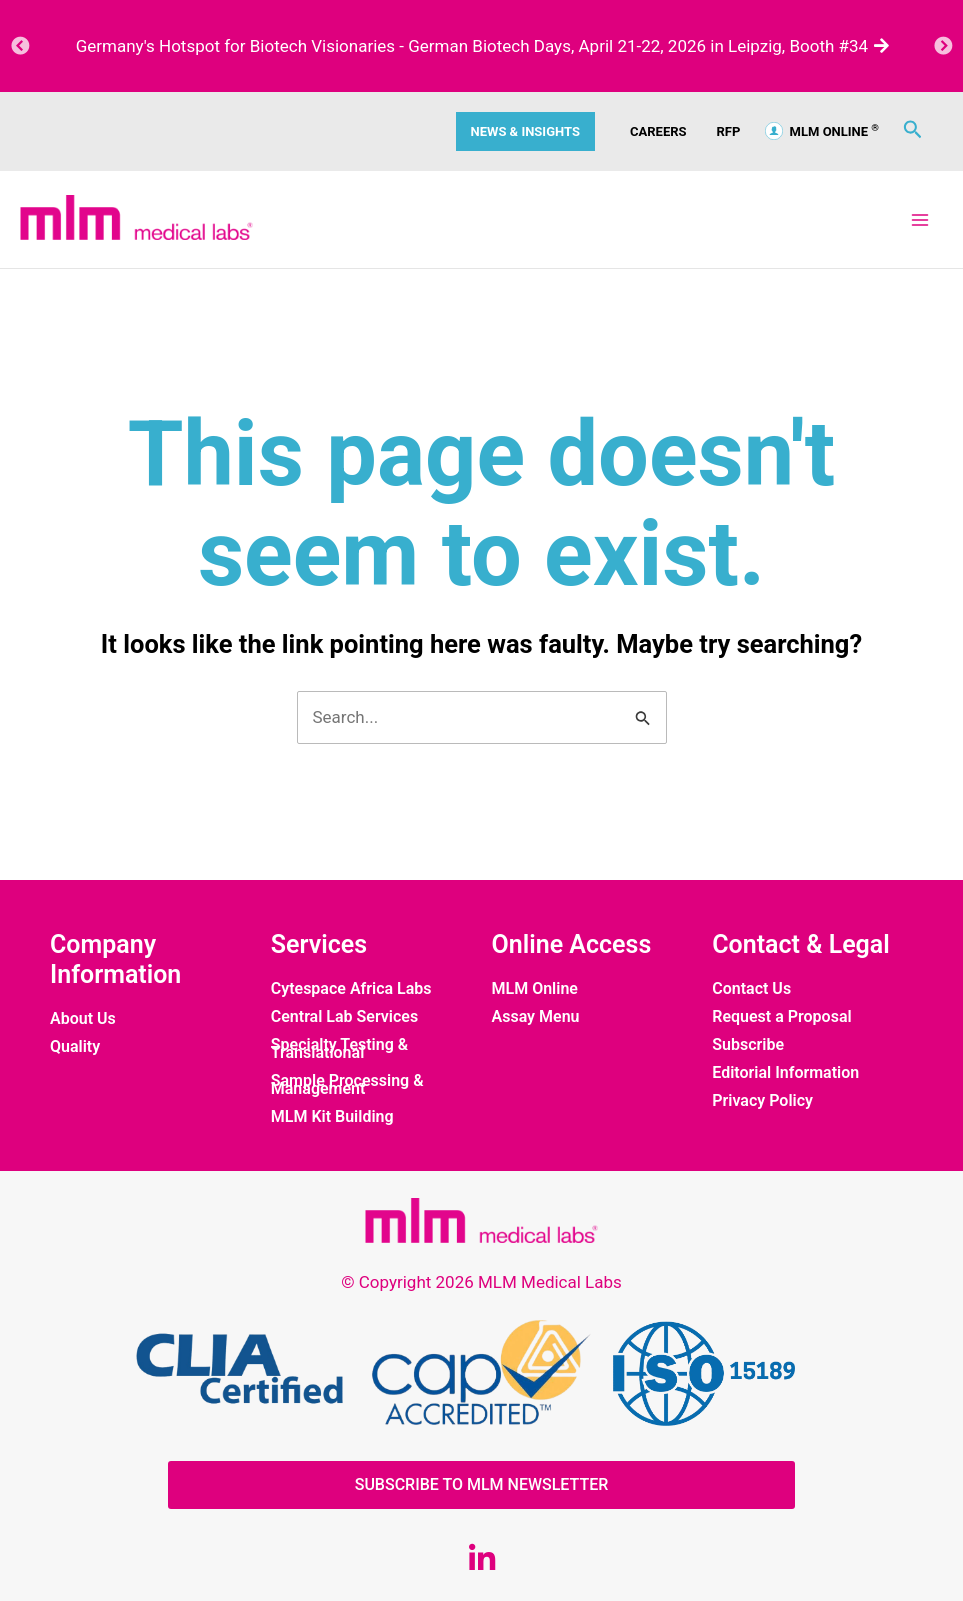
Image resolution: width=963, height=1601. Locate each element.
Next (943, 46)
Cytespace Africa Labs (351, 989)
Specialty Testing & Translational (339, 1049)
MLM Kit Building (332, 1117)
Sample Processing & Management (347, 1085)
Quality (75, 1047)
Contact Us (751, 989)
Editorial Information (785, 1073)
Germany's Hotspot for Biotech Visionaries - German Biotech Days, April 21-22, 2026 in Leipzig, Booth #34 (482, 46)
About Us (83, 1019)
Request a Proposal (781, 1017)
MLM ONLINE (822, 131)
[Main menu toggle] (921, 220)
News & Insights (525, 131)
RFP (729, 131)
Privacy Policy (762, 1101)
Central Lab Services (344, 1017)
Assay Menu (536, 1017)
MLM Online (535, 989)
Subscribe (748, 1045)
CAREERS (658, 131)
